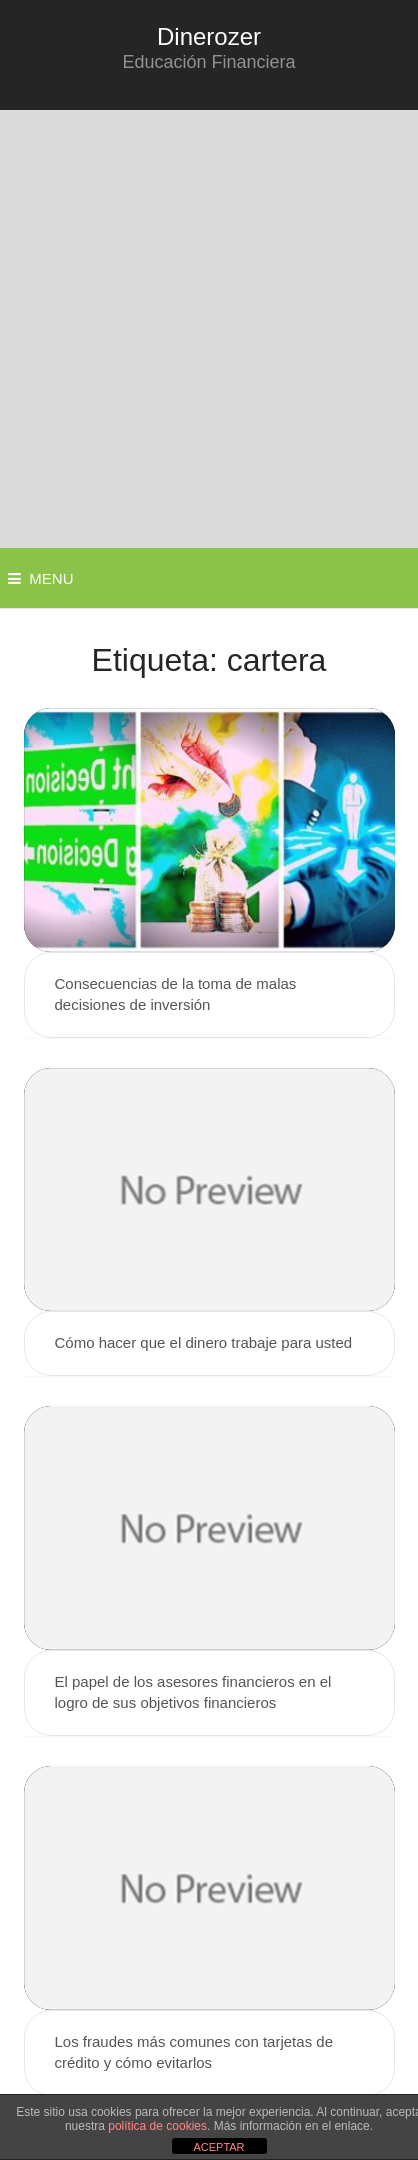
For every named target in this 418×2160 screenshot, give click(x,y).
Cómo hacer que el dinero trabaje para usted (204, 1342)
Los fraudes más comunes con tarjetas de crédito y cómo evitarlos (194, 2052)
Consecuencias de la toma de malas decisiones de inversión (176, 994)
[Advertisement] (209, 329)
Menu (51, 578)
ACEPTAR (218, 2147)
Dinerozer (209, 36)
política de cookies (157, 2126)
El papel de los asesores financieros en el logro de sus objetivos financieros (193, 1692)
